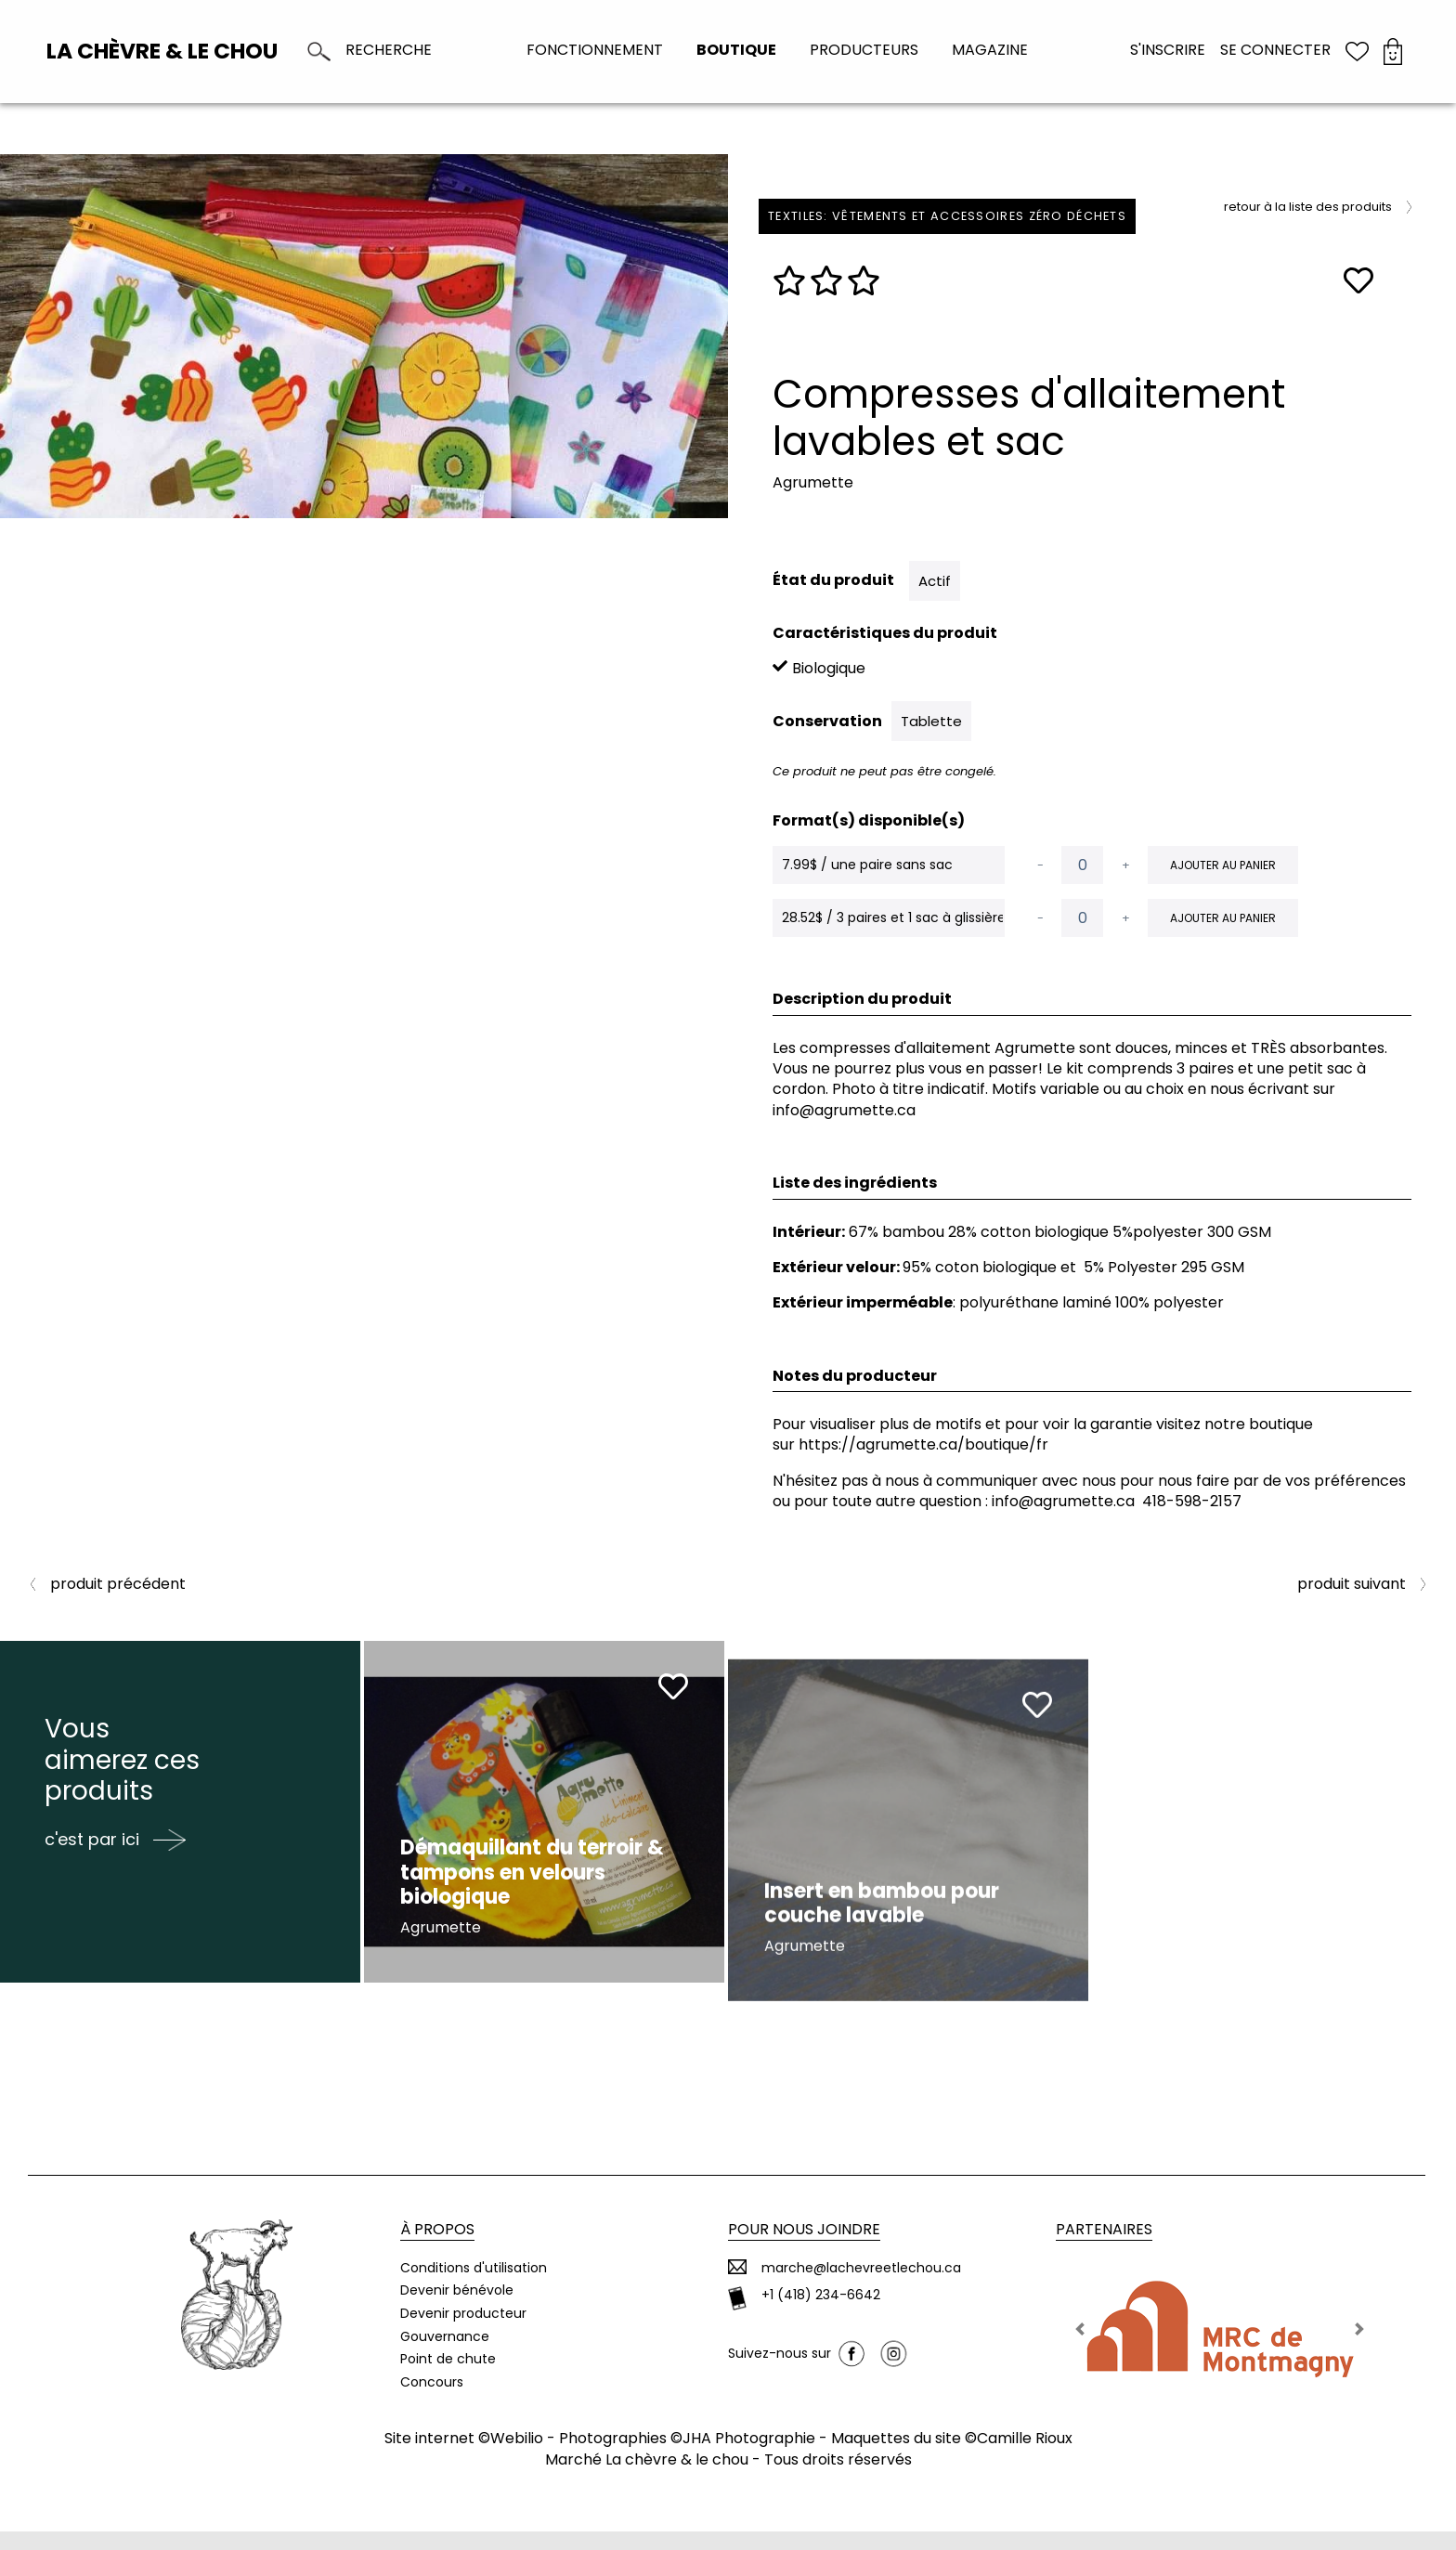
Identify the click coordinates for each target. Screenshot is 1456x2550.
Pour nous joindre (804, 2247)
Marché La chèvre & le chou (646, 2477)
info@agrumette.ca (1063, 1501)
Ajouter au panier (1223, 865)
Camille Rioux (1024, 2456)
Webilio (516, 2456)
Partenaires (1104, 2247)
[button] (1080, 2347)
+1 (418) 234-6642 (820, 2313)
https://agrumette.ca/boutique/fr (923, 1444)
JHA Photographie (748, 2456)
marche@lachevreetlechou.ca (861, 2286)
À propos (437, 2247)
